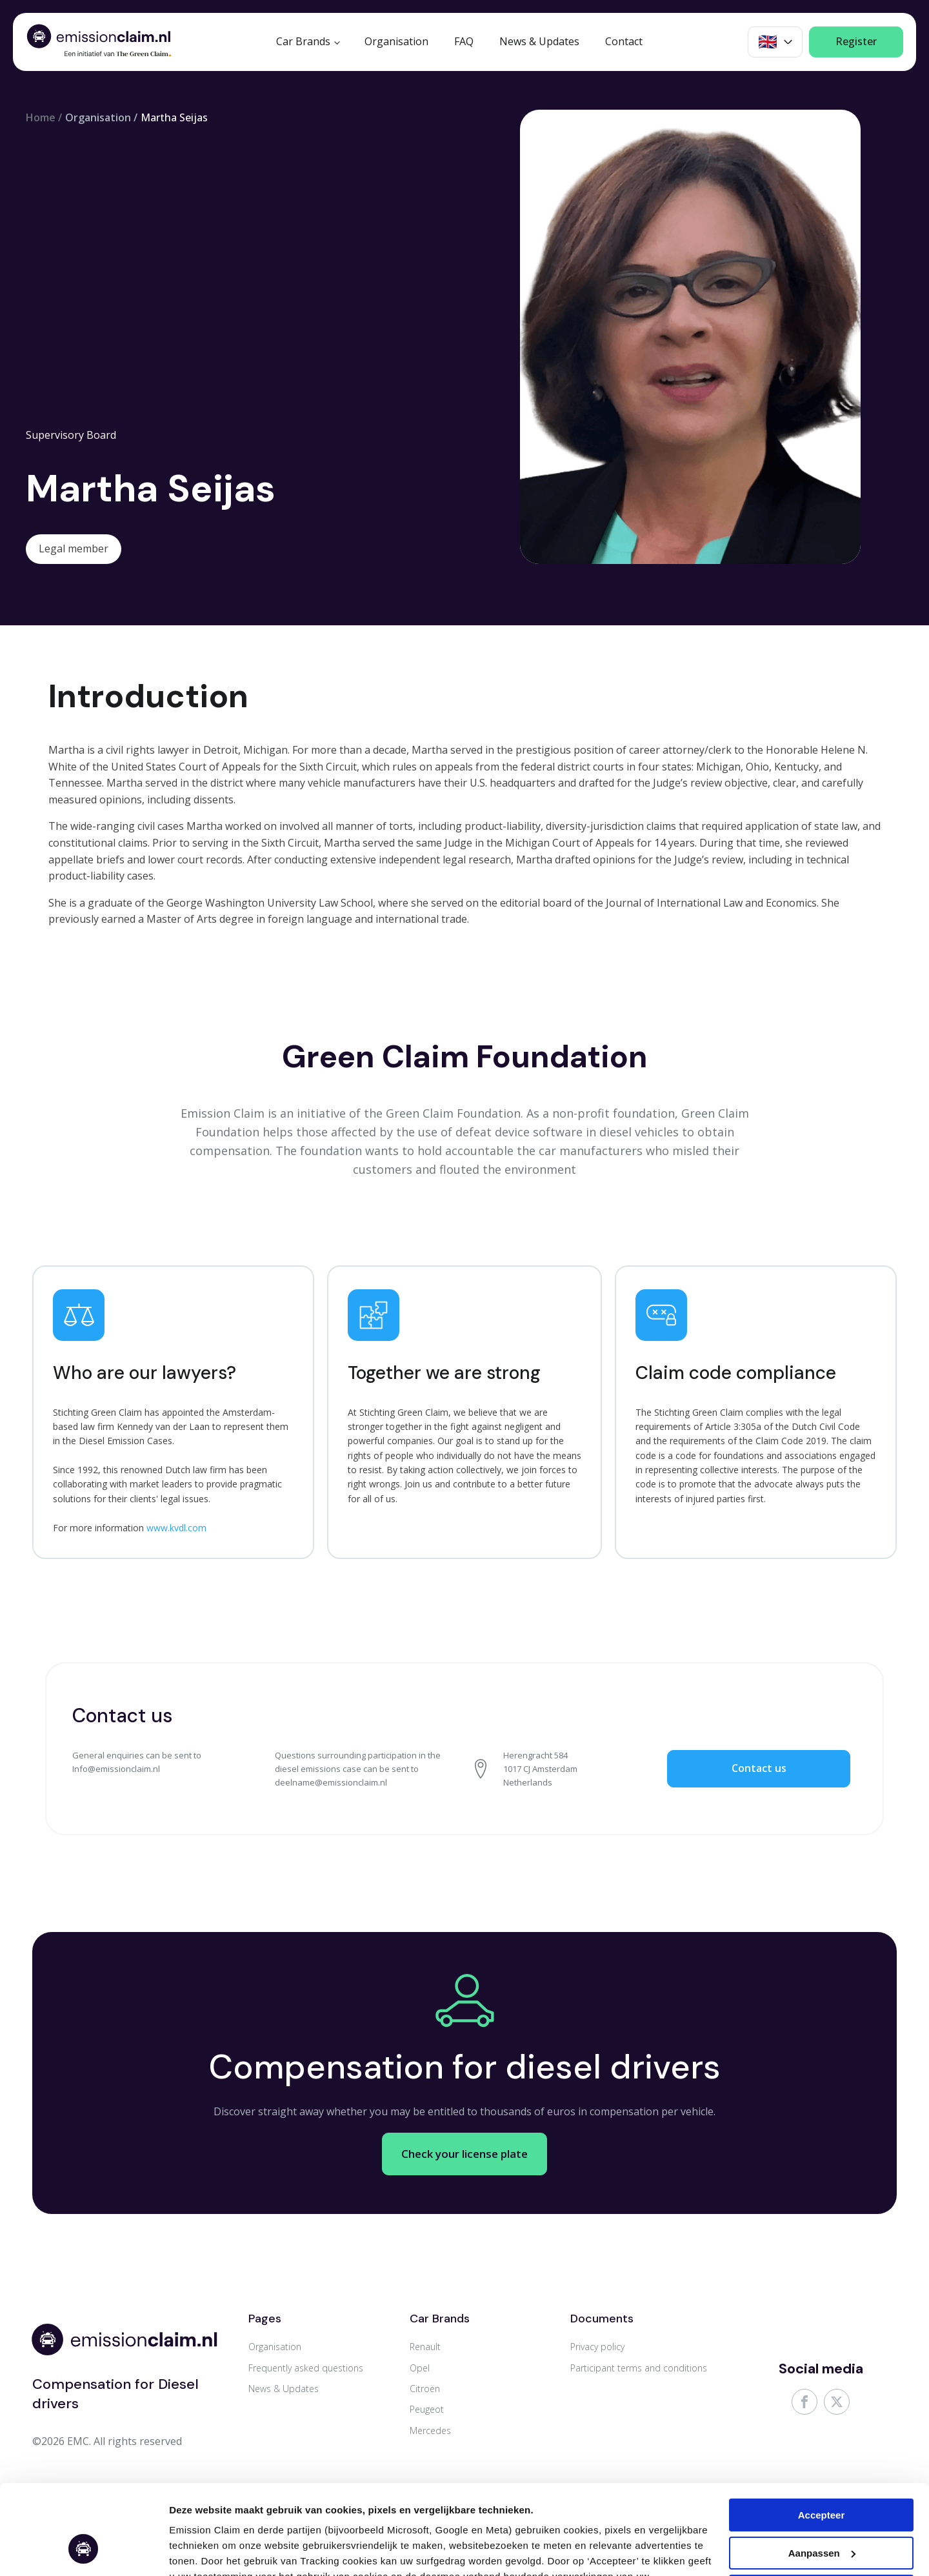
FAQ (464, 41)
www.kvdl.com (176, 1528)
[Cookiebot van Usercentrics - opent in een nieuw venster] (83, 2551)
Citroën (425, 2388)
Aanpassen (195, 2550)
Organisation (396, 41)
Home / (44, 117)
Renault (425, 2346)
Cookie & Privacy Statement (387, 2515)
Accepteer (821, 2438)
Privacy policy (597, 2346)
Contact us (759, 1768)
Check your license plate (464, 2137)
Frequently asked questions (305, 2368)
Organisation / (101, 117)
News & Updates (539, 41)
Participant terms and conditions (638, 2368)
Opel (420, 2368)
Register (856, 41)
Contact (624, 41)
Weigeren (821, 2513)
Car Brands (303, 41)
